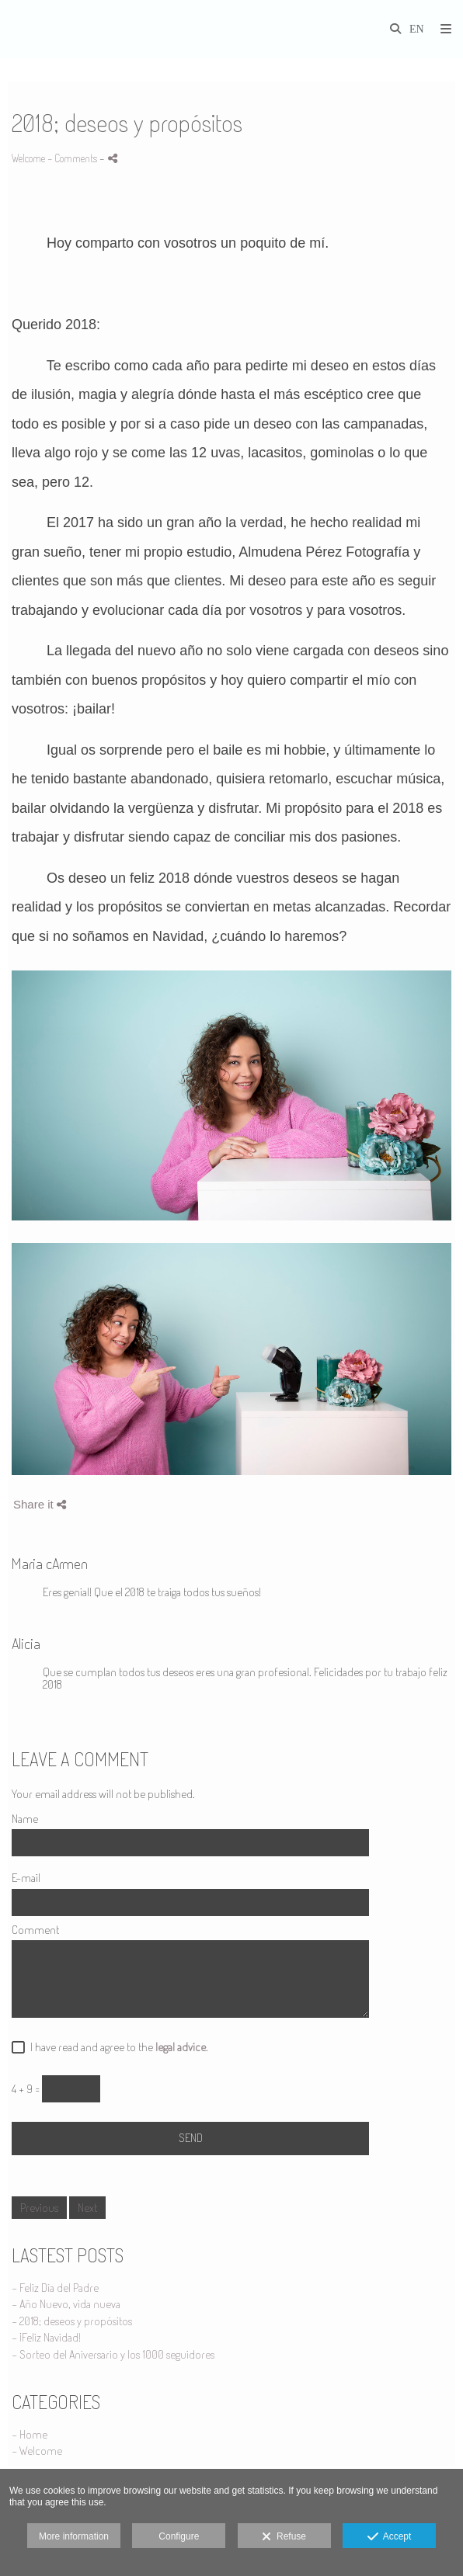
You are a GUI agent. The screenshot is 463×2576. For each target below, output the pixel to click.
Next (87, 2207)
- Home (29, 2434)
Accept (389, 2537)
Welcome (28, 158)
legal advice (180, 2047)
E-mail (26, 1878)
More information (74, 2536)
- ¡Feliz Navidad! (46, 2337)
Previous (39, 2207)
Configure (178, 2536)
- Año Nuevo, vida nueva (66, 2304)
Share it (39, 1504)
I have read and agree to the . (117, 2047)
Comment (35, 1930)
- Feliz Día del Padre (55, 2287)
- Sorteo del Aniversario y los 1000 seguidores (113, 2354)
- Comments (73, 158)
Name (25, 1819)
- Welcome (37, 2450)
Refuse (284, 2537)
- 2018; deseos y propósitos (72, 2321)
